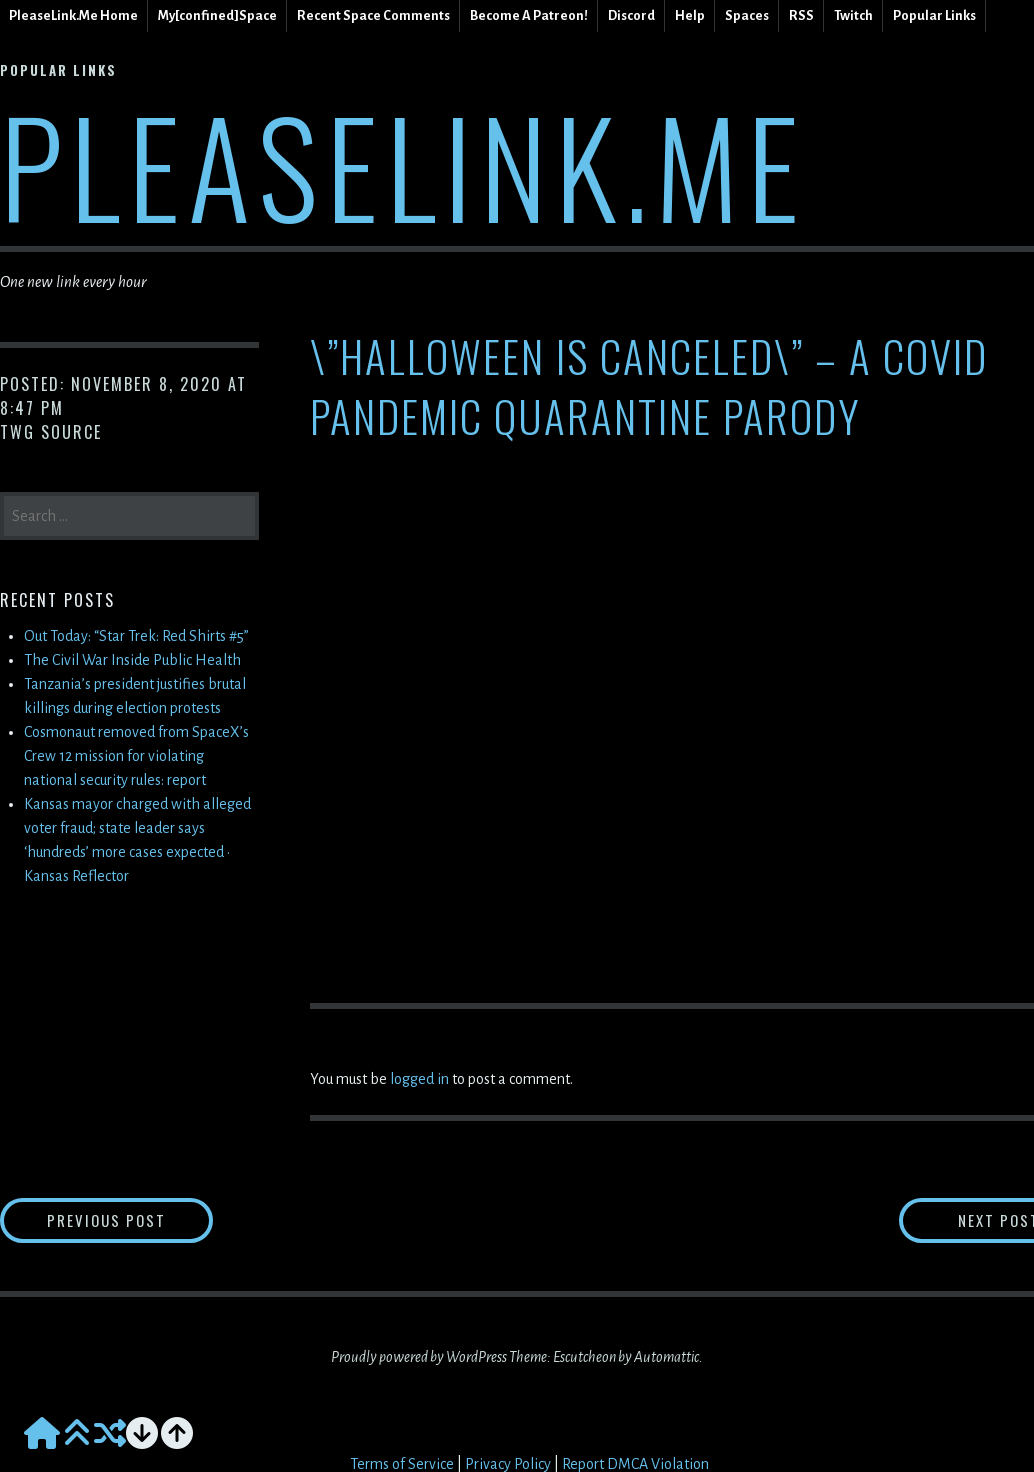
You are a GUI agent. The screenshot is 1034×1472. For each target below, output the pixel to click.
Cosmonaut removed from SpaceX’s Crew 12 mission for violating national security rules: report (136, 756)
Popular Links (934, 15)
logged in (419, 1079)
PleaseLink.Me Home (73, 15)
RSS (801, 15)
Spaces (747, 15)
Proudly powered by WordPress (419, 1360)
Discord (631, 15)
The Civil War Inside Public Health (132, 660)
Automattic (666, 1360)
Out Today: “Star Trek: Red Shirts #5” (136, 636)
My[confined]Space (217, 15)
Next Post (954, 1221)
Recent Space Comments (373, 15)
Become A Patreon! (529, 15)
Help (690, 15)
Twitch (853, 15)
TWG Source (51, 432)
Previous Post (146, 1221)
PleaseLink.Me (403, 164)
